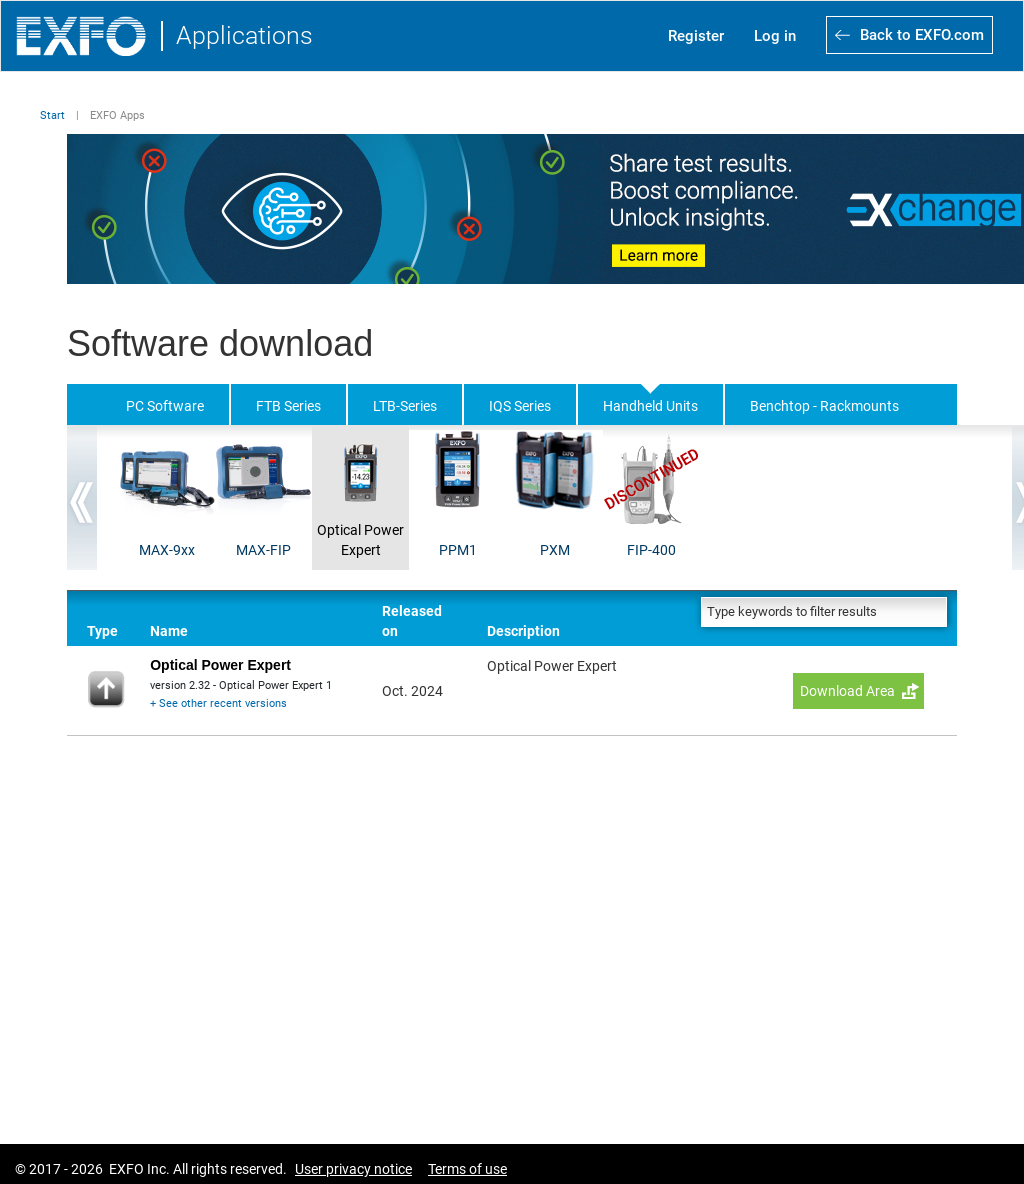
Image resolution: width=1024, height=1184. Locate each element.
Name (169, 631)
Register (696, 36)
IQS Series (520, 406)
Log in (775, 36)
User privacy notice (353, 1169)
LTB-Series (405, 406)
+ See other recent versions (218, 703)
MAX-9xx (167, 550)
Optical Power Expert (360, 540)
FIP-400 (651, 550)
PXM (555, 550)
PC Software (165, 406)
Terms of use (467, 1169)
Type (102, 631)
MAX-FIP (263, 550)
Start (52, 115)
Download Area (847, 691)
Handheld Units (650, 406)
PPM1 (458, 550)
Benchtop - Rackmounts (824, 406)
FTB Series (288, 406)
